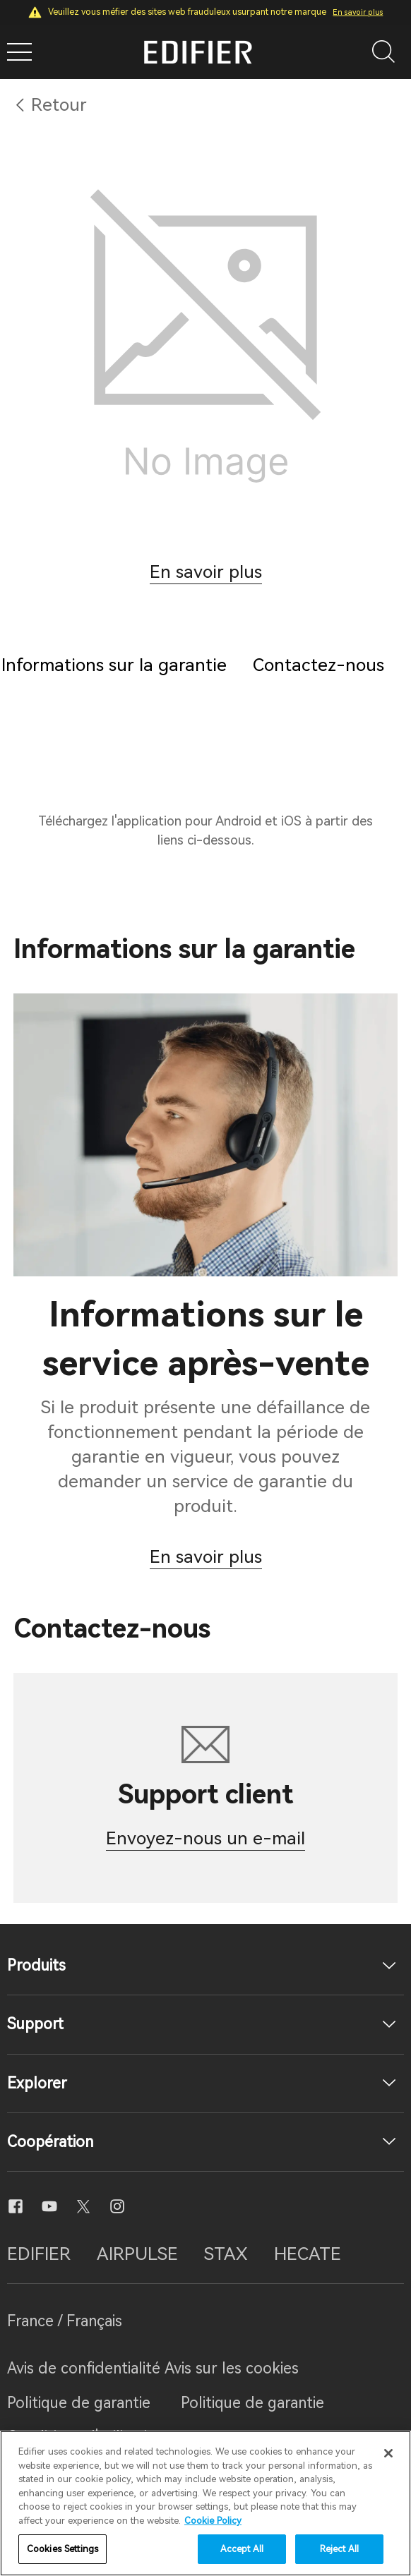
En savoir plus (358, 12)
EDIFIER (39, 2254)
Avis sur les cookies (232, 2368)
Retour (59, 105)
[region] (205, 2503)
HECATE (307, 2254)
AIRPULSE (137, 2254)
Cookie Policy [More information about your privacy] (213, 2520)
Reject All (339, 2549)
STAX (225, 2254)
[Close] (388, 2453)
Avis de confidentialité (86, 2368)
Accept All (241, 2549)
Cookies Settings (62, 2549)
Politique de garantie (78, 2403)
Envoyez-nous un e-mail (205, 1838)
